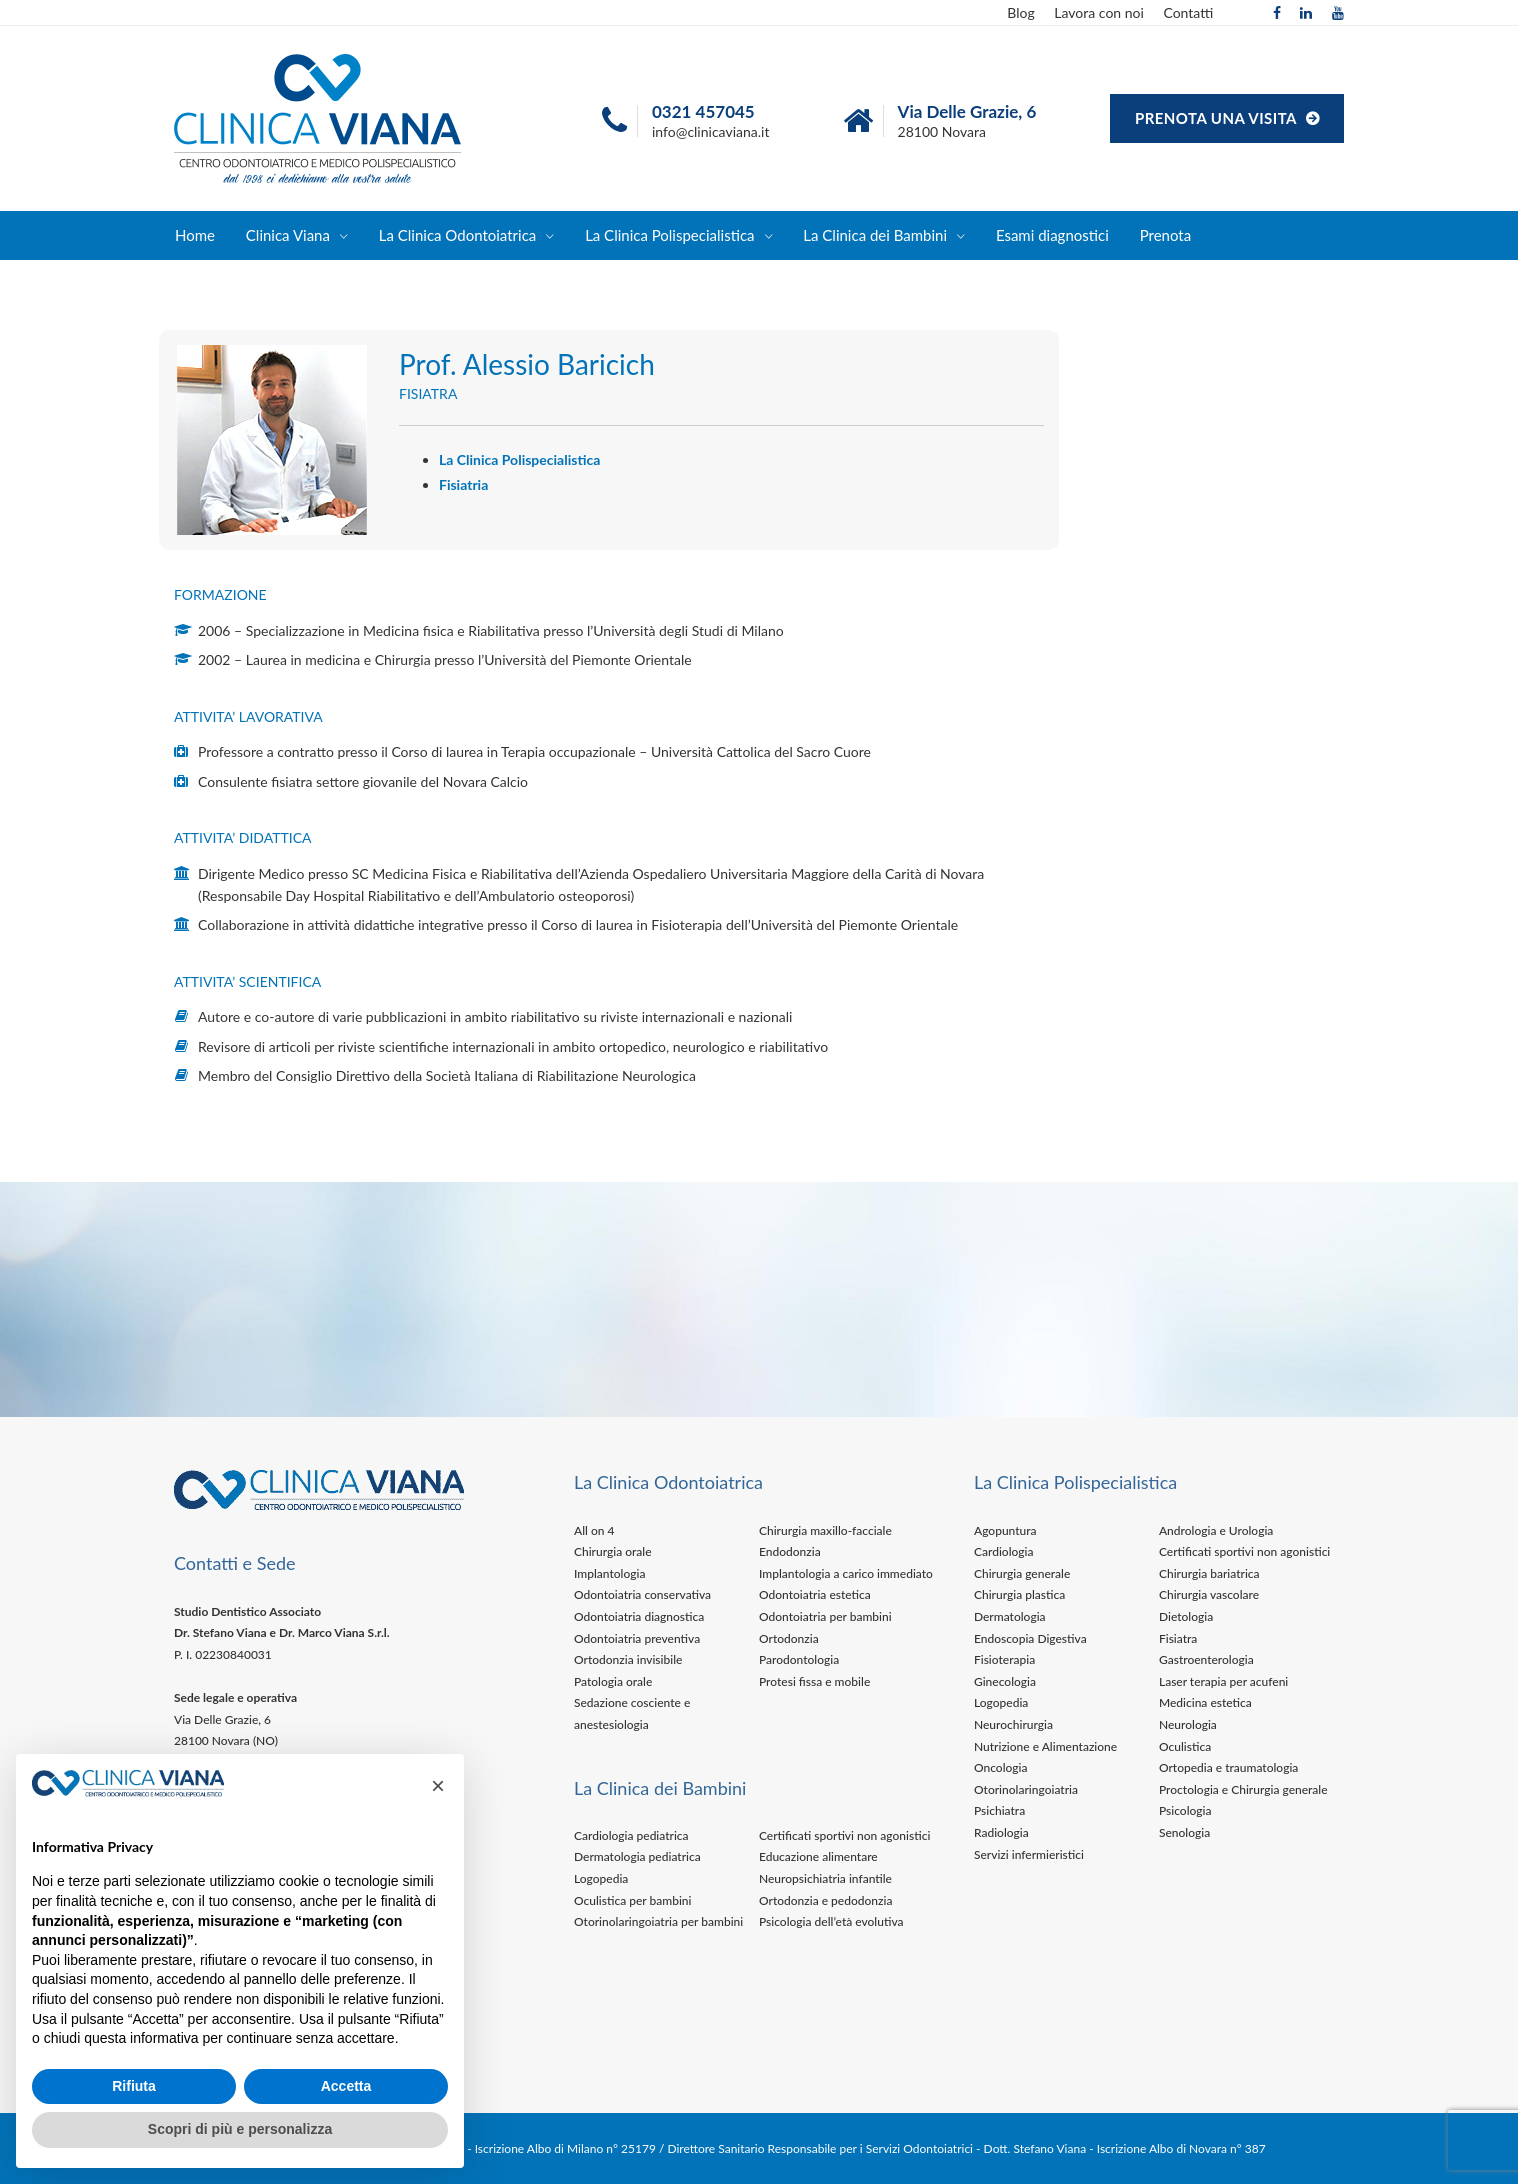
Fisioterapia (1004, 1659)
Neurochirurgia (1013, 1724)
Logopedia (601, 1878)
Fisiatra (1178, 1638)
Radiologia (1001, 1832)
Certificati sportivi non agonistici (844, 1835)
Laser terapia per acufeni (1223, 1681)
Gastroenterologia (1206, 1659)
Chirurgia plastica (1019, 1594)
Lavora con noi (1099, 12)
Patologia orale (613, 1681)
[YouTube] (1338, 12)
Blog (1020, 12)
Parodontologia (799, 1659)
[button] (438, 1786)
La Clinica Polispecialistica (669, 235)
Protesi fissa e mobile (814, 1681)
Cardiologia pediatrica (631, 1835)
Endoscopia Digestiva (1030, 1638)
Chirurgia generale (1022, 1573)
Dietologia (1186, 1616)
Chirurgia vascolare (1209, 1594)
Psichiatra (999, 1810)
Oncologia (1001, 1767)
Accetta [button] (346, 2086)
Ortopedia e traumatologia (1228, 1767)
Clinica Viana (288, 235)
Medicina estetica (1205, 1702)
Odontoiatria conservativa (642, 1594)
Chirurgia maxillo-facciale (825, 1530)
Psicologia (1185, 1810)
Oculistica (1185, 1746)
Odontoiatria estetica (815, 1594)
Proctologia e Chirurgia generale (1243, 1789)
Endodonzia (790, 1551)
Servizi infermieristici (1029, 1854)
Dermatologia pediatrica (637, 1856)
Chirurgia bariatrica (1209, 1573)
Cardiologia (1004, 1551)
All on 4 (594, 1530)
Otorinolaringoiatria (1026, 1789)
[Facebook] (1277, 12)
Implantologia (609, 1573)
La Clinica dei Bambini (875, 235)
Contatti (1188, 12)
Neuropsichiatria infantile (825, 1878)
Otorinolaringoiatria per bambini (658, 1921)
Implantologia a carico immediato (846, 1573)
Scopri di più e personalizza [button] (240, 2129)
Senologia (1184, 1832)
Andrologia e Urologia (1216, 1530)
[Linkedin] (1306, 12)
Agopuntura (1005, 1530)
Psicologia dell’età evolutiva (831, 1921)
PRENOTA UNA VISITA (1218, 118)
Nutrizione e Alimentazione (1045, 1746)
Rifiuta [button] (134, 2086)
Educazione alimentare (818, 1856)
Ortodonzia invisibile (628, 1659)
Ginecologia (1005, 1681)
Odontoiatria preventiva (637, 1638)
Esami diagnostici (1052, 235)
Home (195, 235)
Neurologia (1188, 1724)
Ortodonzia (789, 1638)
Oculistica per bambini (633, 1900)
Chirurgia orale (613, 1551)
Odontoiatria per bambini (825, 1616)
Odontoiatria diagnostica (639, 1616)
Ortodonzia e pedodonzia (825, 1900)
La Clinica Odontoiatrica (458, 235)
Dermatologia (1010, 1616)
